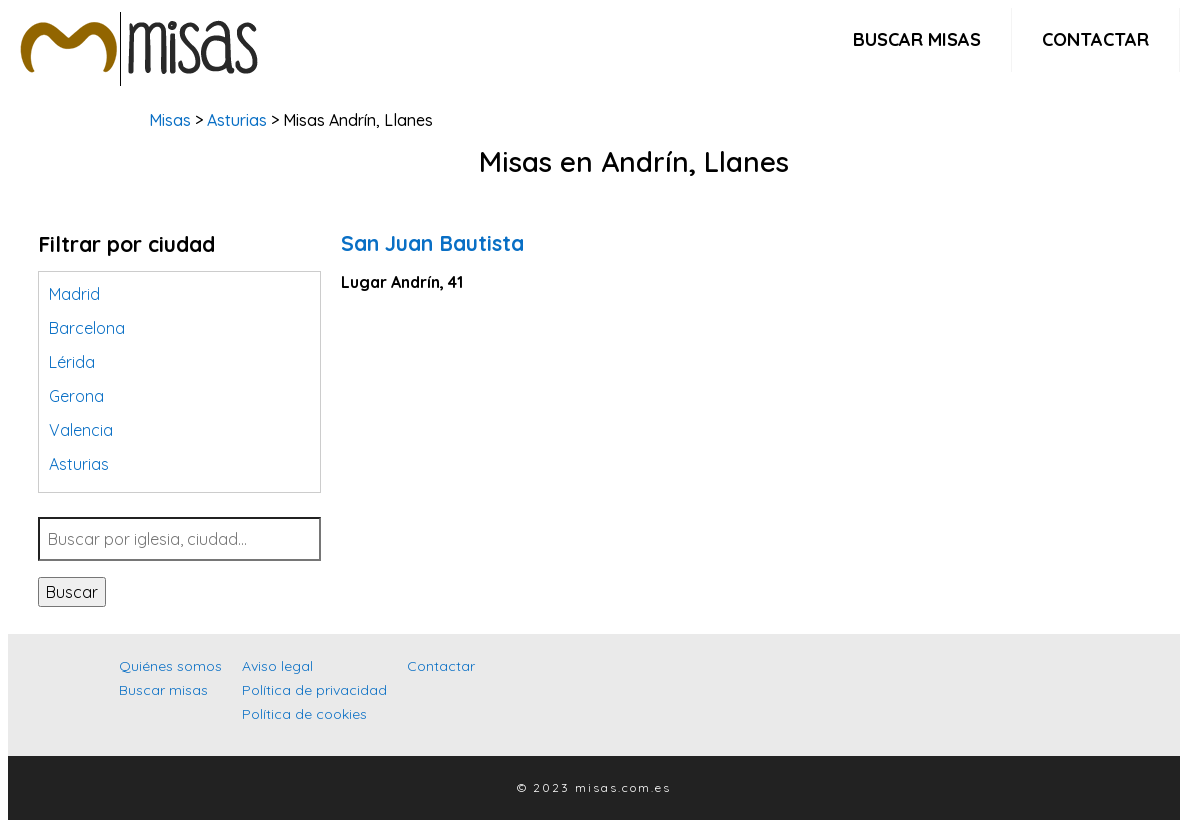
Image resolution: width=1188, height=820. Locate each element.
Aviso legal (277, 666)
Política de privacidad (314, 690)
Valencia (81, 430)
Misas (170, 120)
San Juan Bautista (432, 243)
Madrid (74, 294)
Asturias (237, 120)
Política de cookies (304, 714)
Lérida (72, 362)
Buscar (72, 592)
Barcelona (87, 328)
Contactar (1095, 39)
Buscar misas (917, 39)
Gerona (76, 396)
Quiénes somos (170, 666)
